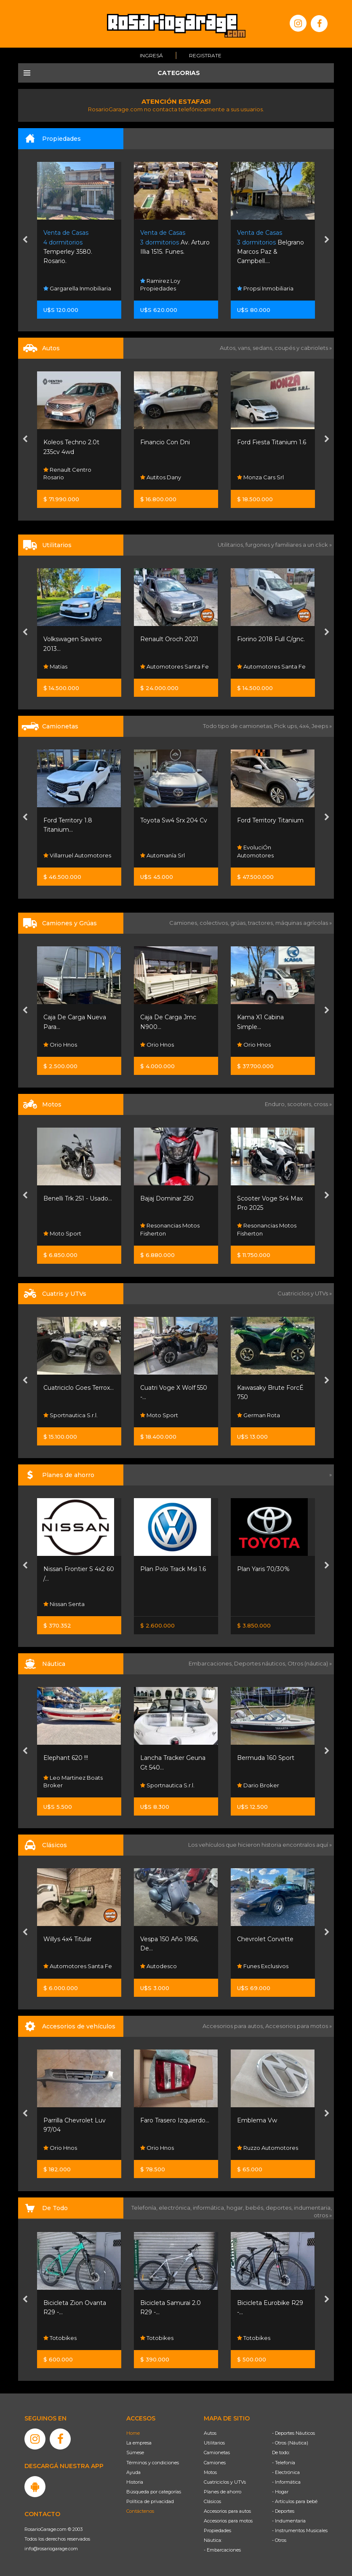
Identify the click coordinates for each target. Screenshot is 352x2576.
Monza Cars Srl (260, 477)
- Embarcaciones (222, 2550)
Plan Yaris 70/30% (263, 1569)
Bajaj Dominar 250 (167, 1198)
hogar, (236, 2207)
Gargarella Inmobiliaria (77, 288)
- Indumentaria (289, 2521)
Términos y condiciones (152, 2463)
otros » (323, 2215)
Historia (134, 2482)
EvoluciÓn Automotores (255, 851)
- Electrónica (286, 2472)
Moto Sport (62, 1233)
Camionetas (217, 2452)
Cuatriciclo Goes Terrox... (78, 1387)
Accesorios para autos (227, 2511)
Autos (210, 2433)
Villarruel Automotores (77, 855)
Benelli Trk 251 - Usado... (77, 1198)
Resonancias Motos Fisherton (170, 1229)
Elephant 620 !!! (65, 1758)
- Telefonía (283, 2463)
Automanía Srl (162, 855)
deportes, (280, 2207)
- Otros (279, 2540)
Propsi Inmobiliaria (265, 288)
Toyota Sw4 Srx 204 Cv (173, 820)
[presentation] (25, 240)
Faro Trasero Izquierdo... (174, 2120)
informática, (210, 2207)
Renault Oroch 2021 (169, 639)
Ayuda (133, 2472)
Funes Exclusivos (262, 1966)
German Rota (258, 1414)
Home (133, 2433)
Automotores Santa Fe (174, 666)
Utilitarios (214, 2443)
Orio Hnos (60, 1044)
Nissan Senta (64, 1604)
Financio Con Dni (165, 442)
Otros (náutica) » (310, 1663)
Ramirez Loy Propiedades (160, 284)
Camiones (215, 2463)
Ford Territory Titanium (270, 820)
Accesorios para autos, (234, 2026)
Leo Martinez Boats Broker (73, 1781)
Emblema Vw (257, 2120)
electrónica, (176, 2207)
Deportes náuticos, (261, 1663)
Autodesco (158, 1966)
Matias (55, 666)
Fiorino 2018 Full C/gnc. (271, 639)
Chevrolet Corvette (265, 1939)
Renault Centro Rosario (67, 473)
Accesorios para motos (296, 2026)
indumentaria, (313, 2207)
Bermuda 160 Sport (265, 1758)
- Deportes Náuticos (293, 2433)
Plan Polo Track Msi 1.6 (173, 1569)
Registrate (205, 55)
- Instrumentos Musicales (300, 2530)
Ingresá (151, 55)
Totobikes (60, 2337)
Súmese (135, 2452)
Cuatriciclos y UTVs (225, 2482)
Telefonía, (145, 2207)
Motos (210, 2472)
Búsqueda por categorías (153, 2492)
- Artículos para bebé (294, 2501)
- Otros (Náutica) (290, 2443)
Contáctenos (140, 2511)
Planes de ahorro (222, 2492)
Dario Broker (258, 1785)
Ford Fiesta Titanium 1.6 (271, 442)
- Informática (286, 2482)
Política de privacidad (150, 2501)
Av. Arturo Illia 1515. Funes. (175, 242)
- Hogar (280, 2492)
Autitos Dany (160, 477)
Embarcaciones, (211, 1663)
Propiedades (217, 2530)
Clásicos (212, 2501)
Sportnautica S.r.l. (70, 1414)
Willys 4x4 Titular (67, 1939)
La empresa (139, 2443)
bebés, (255, 2207)
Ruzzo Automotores (267, 2147)
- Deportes (283, 2511)
